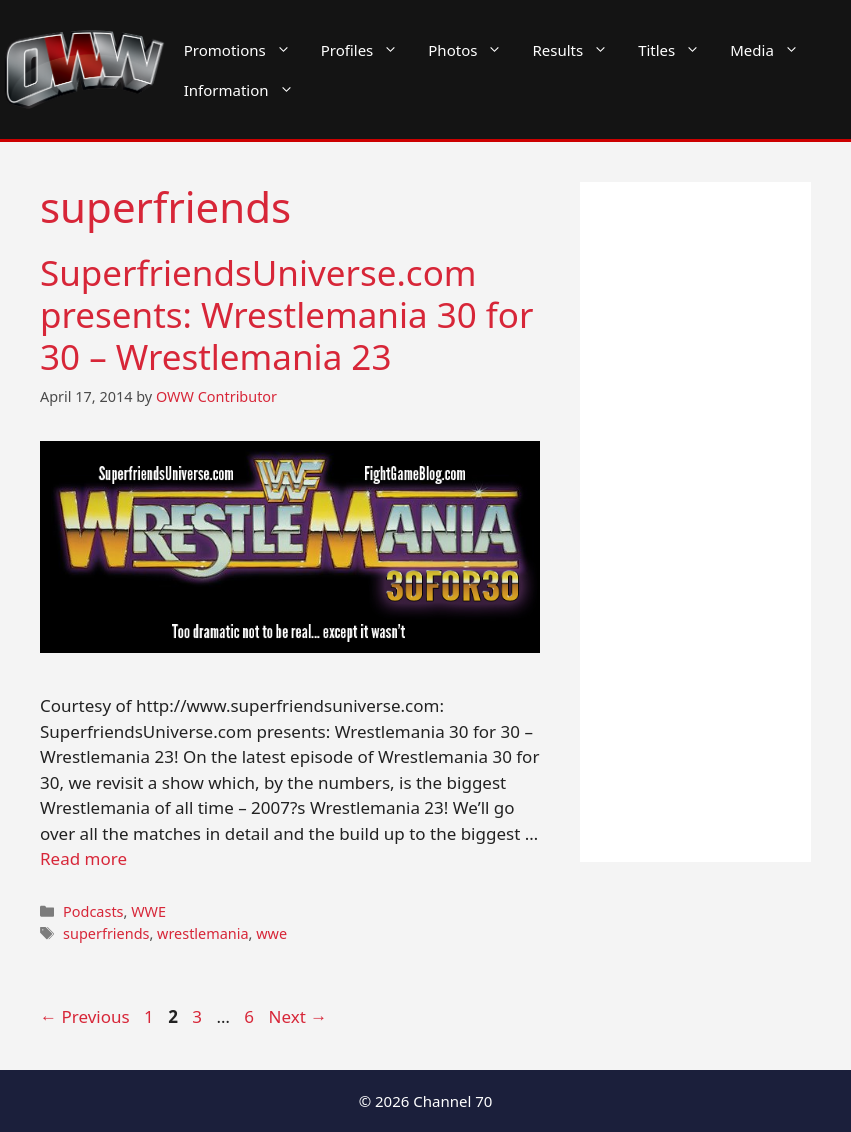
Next (298, 1016)
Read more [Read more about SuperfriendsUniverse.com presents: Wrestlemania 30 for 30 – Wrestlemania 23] (83, 858)
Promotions (245, 50)
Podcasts (93, 911)
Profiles (367, 50)
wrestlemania (203, 933)
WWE (148, 911)
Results (577, 50)
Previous (85, 1016)
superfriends (106, 933)
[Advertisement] (695, 522)
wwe (271, 933)
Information (246, 90)
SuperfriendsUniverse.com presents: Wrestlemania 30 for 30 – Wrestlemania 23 (286, 314)
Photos (472, 50)
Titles (676, 50)
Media (772, 50)
